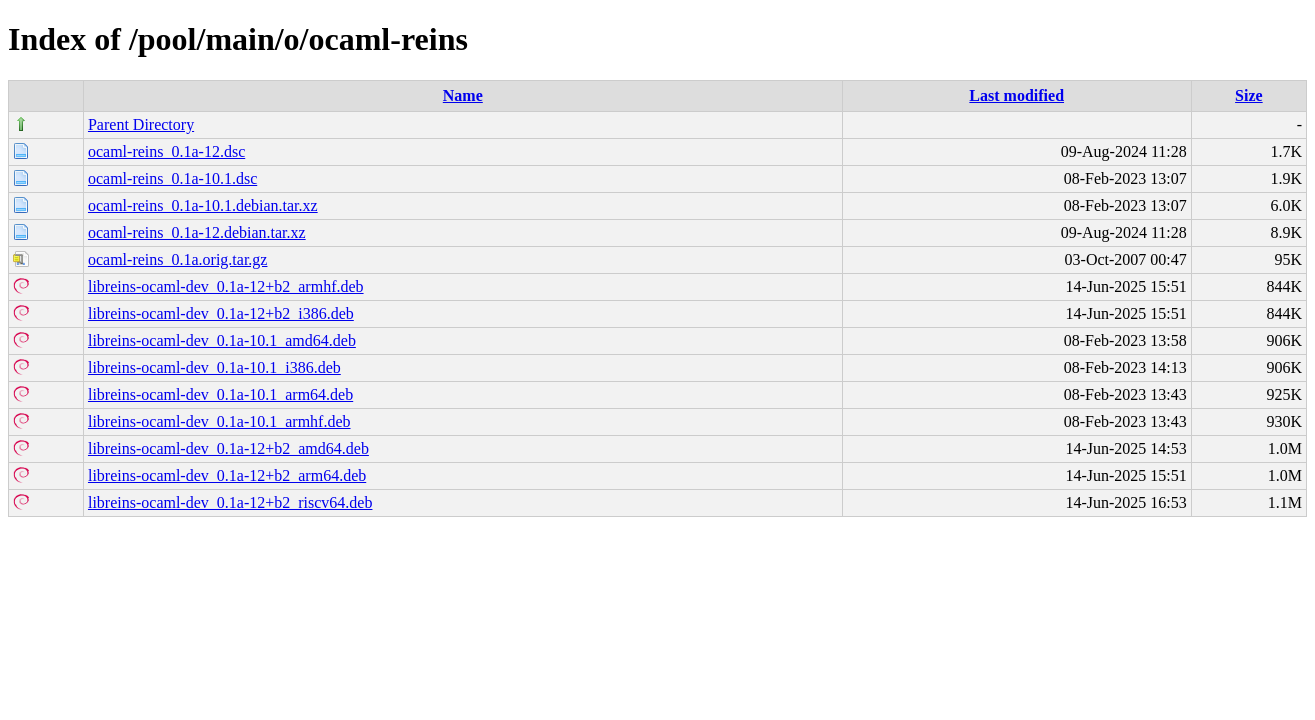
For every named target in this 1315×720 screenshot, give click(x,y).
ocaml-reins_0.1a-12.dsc (166, 151)
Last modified (1016, 95)
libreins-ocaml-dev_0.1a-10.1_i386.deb (214, 367)
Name (463, 95)
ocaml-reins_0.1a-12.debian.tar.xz (197, 232)
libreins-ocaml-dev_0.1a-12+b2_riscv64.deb (230, 502)
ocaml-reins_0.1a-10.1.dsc (172, 178)
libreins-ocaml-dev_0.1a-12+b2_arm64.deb (227, 475)
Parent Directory (141, 124)
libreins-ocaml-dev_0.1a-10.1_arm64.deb (220, 394)
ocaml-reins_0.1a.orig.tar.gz (178, 259)
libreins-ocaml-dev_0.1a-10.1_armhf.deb (219, 421)
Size (1249, 95)
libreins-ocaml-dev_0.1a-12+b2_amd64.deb (228, 448)
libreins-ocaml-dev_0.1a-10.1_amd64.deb (222, 340)
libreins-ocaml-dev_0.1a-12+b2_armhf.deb (226, 286)
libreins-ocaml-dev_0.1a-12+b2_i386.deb (221, 313)
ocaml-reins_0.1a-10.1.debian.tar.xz (203, 205)
